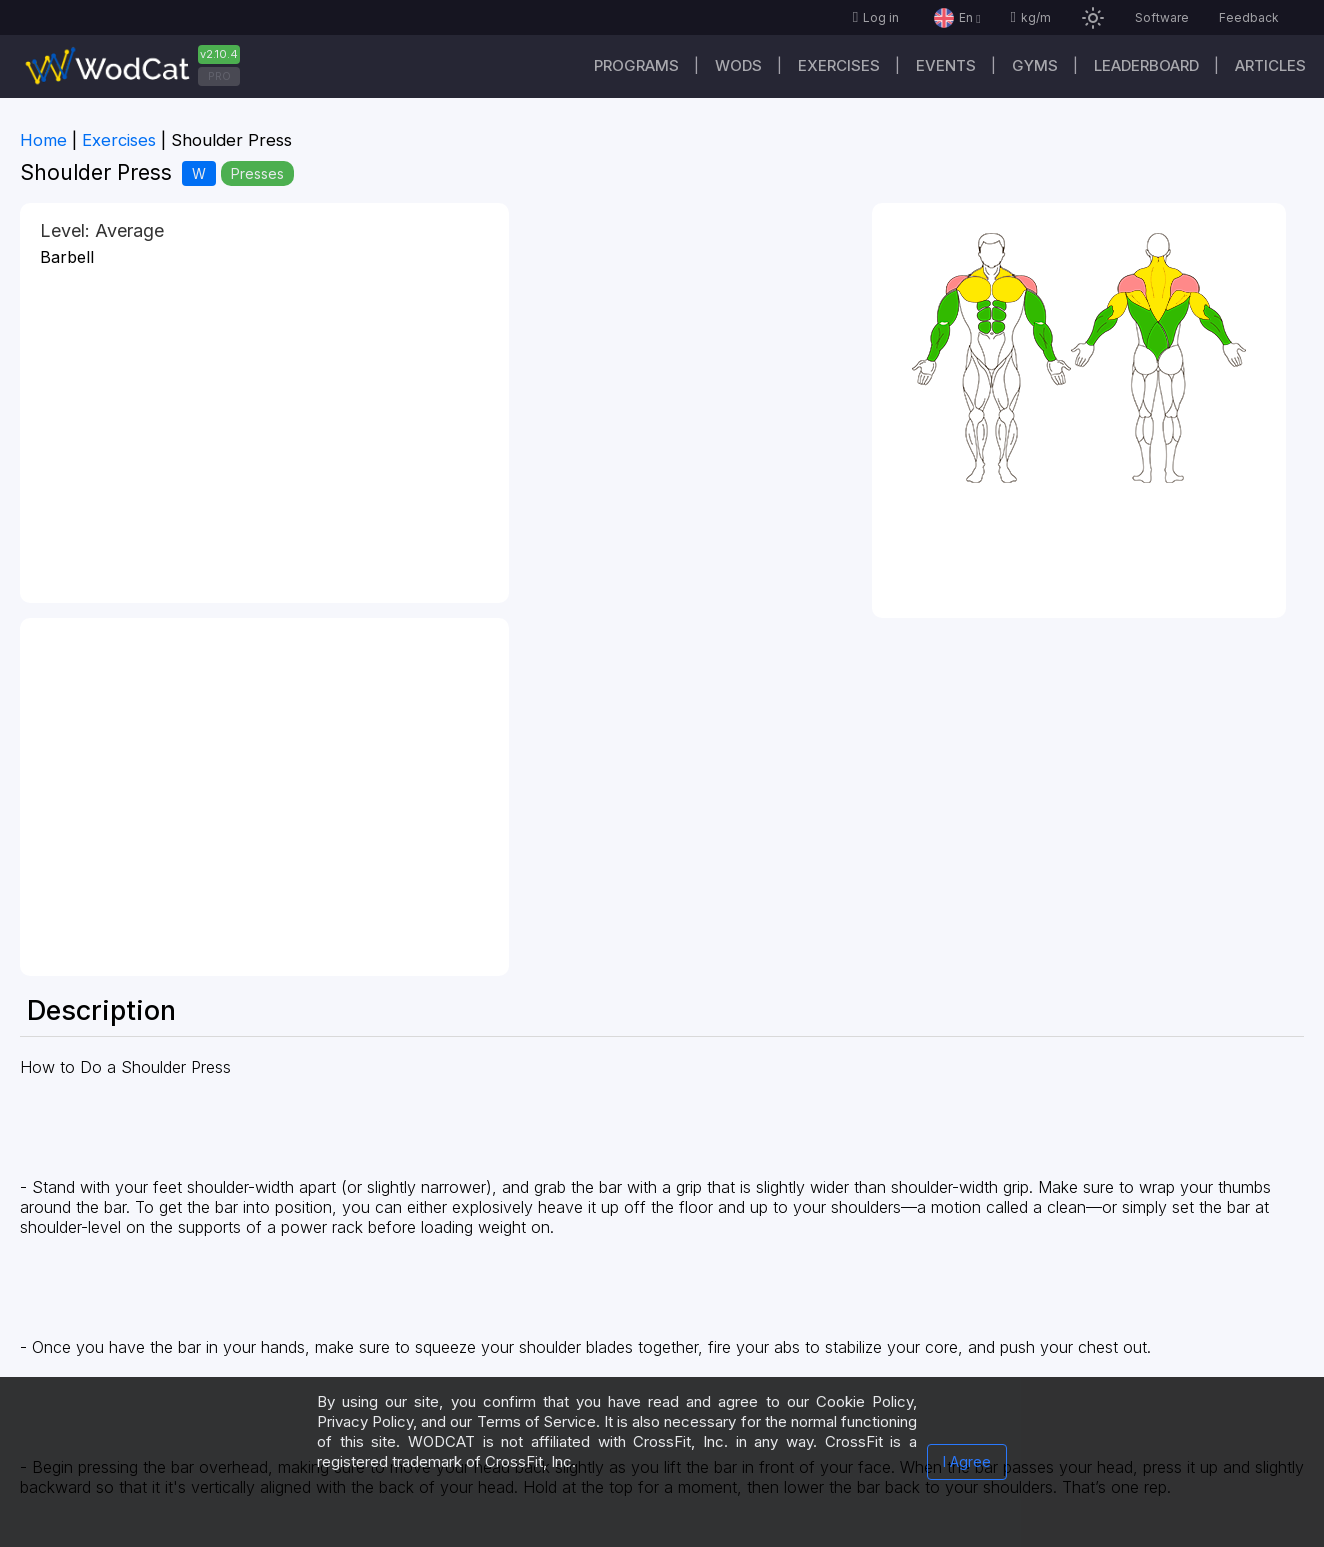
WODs (738, 65)
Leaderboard (1146, 65)
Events (946, 65)
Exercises (839, 65)
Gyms (1035, 65)
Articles (1270, 65)
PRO (219, 76)
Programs (636, 65)
